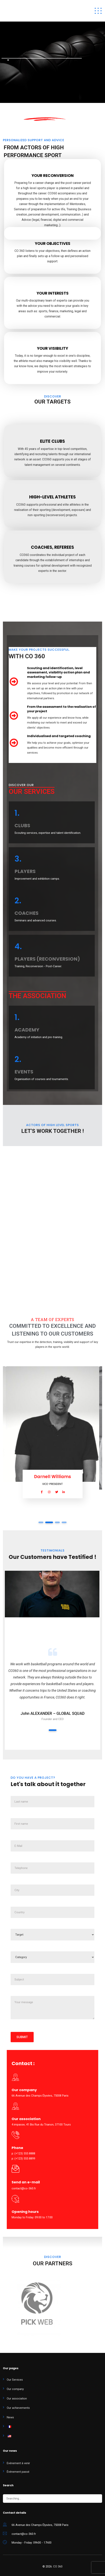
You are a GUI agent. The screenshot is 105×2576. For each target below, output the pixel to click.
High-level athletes (52, 497)
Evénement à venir (18, 2463)
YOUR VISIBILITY (52, 348)
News (10, 2417)
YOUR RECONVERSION (53, 175)
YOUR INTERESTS (53, 293)
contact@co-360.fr (24, 2534)
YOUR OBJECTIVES (52, 243)
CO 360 (57, 2566)
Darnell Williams (52, 1477)
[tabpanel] (52, 1424)
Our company (15, 2389)
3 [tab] (57, 1522)
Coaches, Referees (52, 547)
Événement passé (18, 2471)
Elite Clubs (52, 441)
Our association (17, 2398)
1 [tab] (41, 1522)
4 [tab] (64, 1522)
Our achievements (18, 2408)
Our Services (15, 2379)
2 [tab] (49, 1522)
